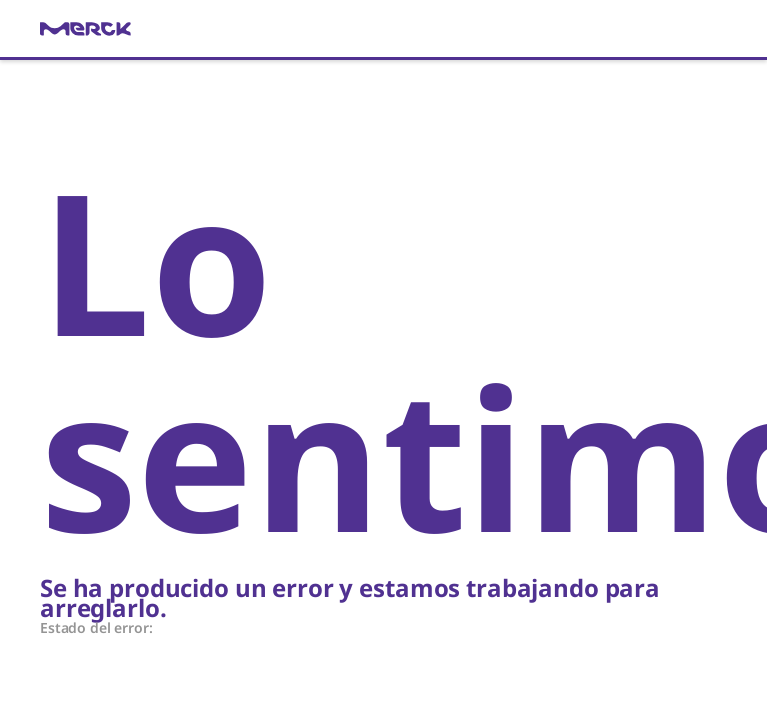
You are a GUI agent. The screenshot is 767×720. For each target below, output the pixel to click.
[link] (383, 29)
